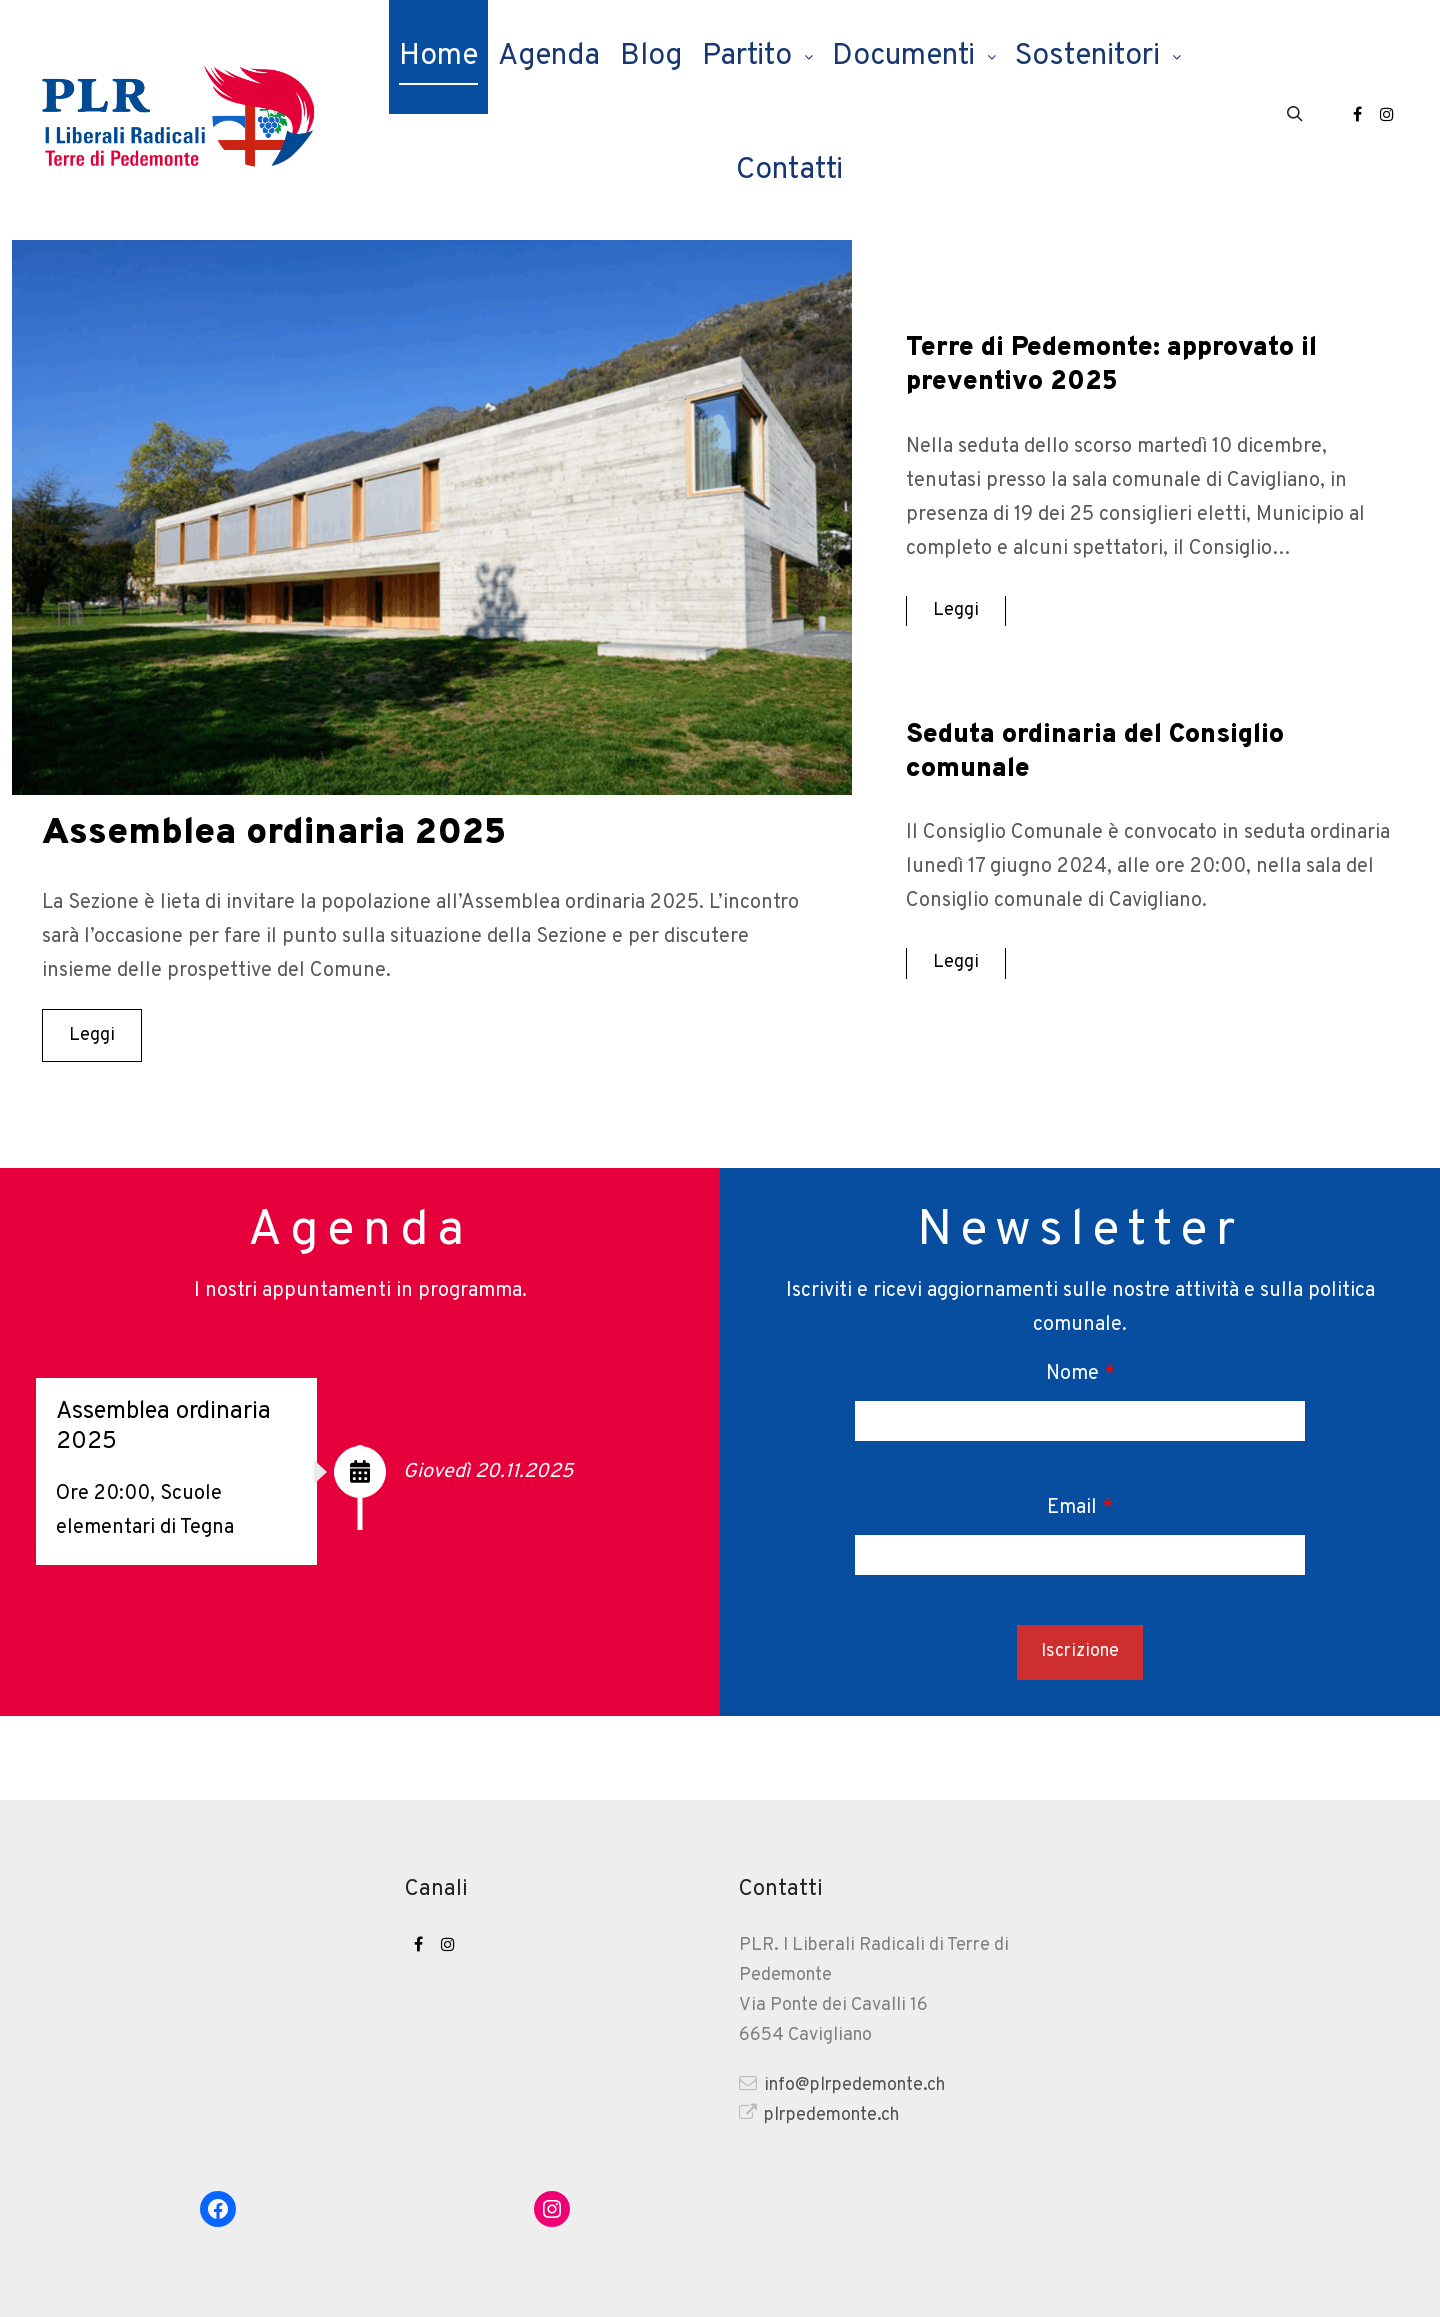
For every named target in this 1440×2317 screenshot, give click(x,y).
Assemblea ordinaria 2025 (295, 833)
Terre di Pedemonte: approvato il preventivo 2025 (1121, 365)
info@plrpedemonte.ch (842, 2084)
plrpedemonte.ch (819, 2114)
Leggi (92, 1035)
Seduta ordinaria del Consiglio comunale (1105, 752)
